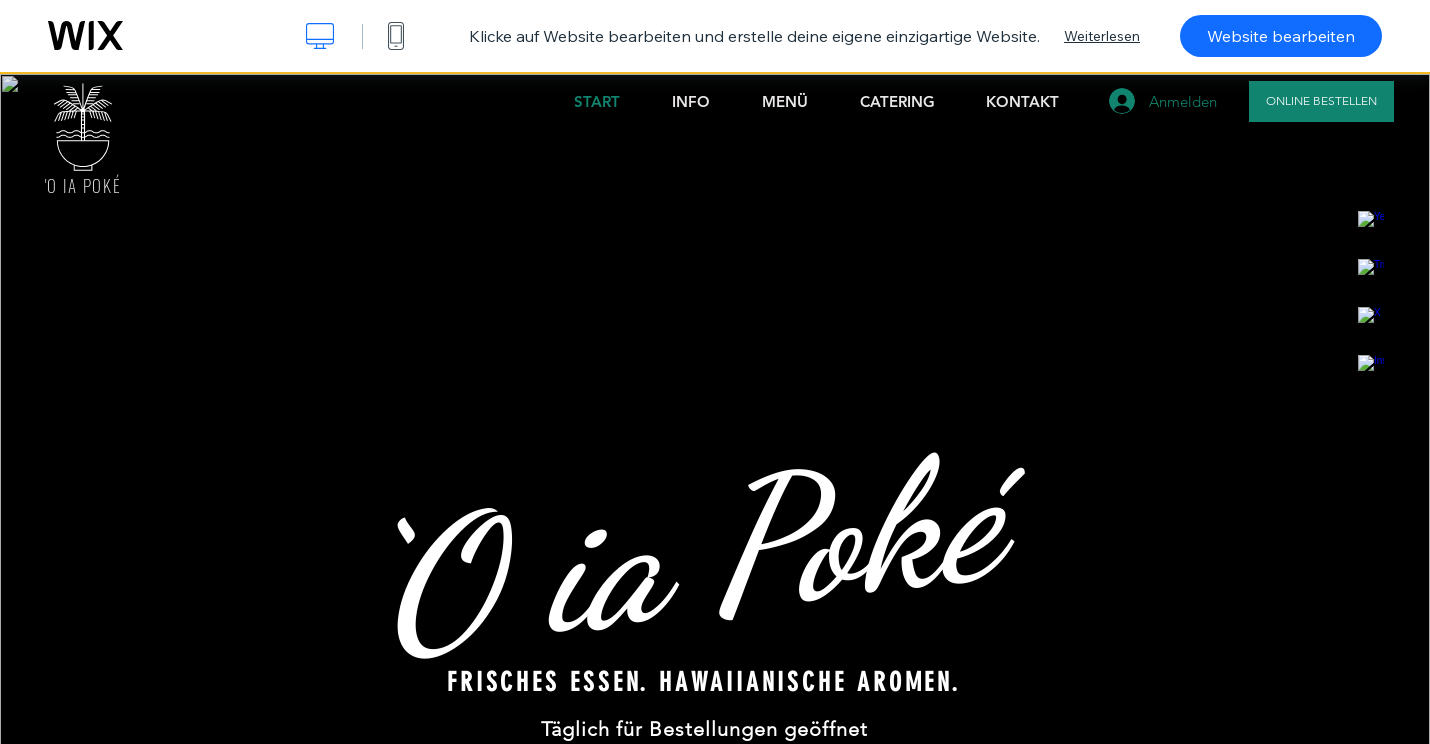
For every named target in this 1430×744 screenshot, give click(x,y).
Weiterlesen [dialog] (1102, 36)
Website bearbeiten (1281, 36)
